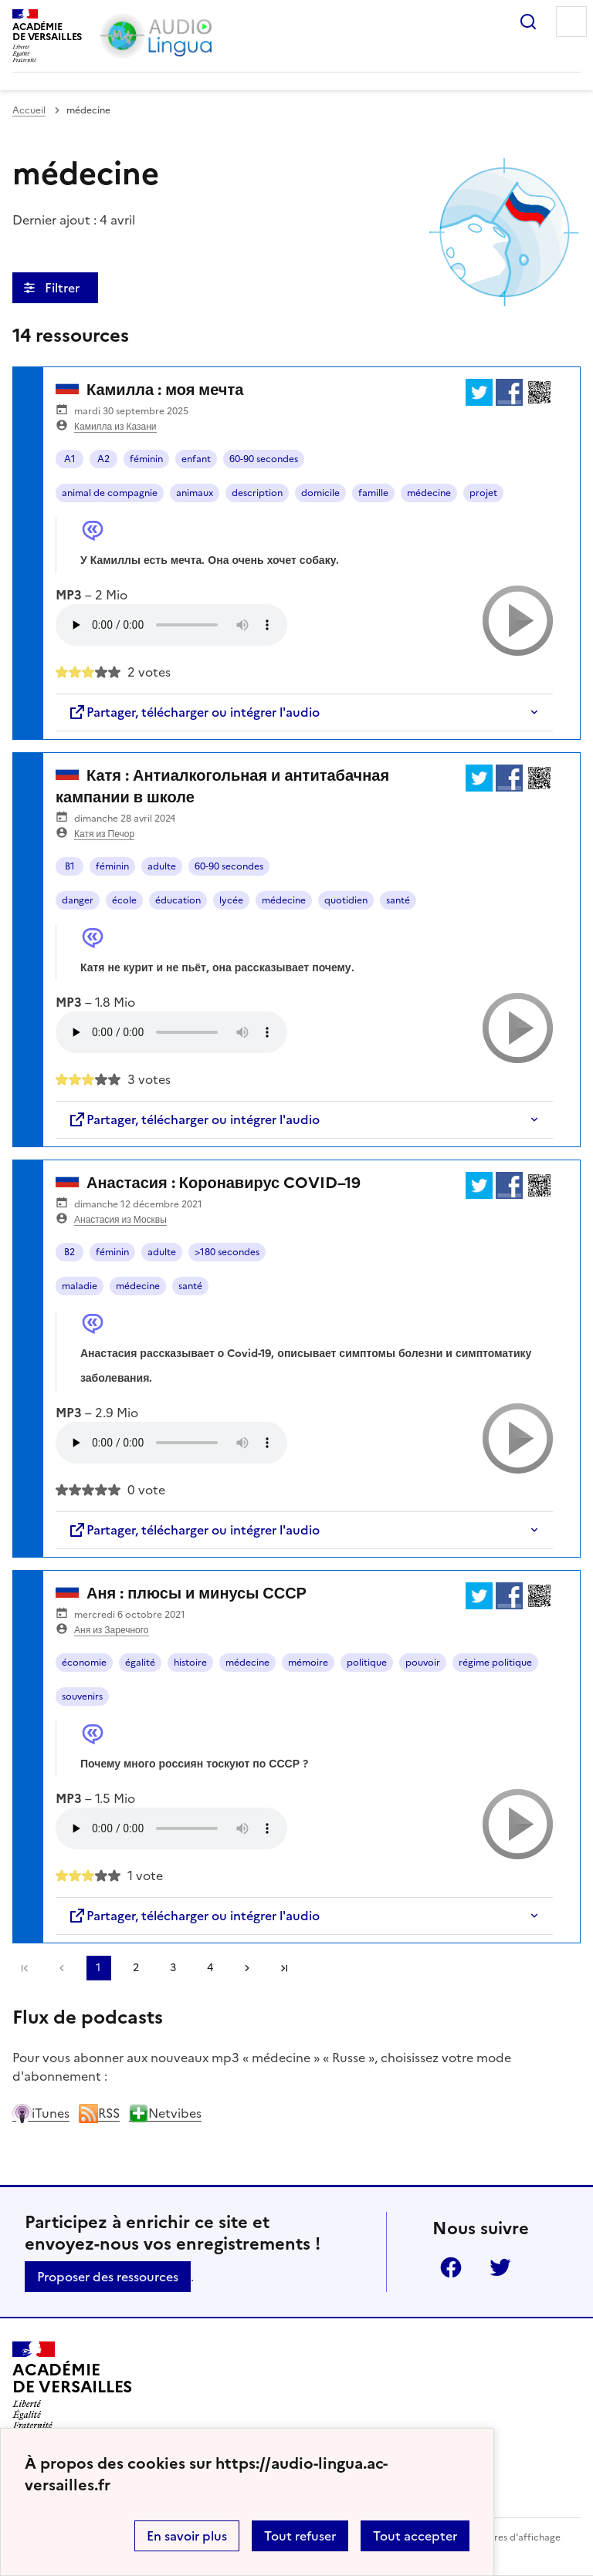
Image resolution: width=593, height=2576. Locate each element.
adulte (161, 866)
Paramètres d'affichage (508, 2537)
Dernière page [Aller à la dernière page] (284, 1968)
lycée (231, 900)
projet (483, 493)
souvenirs (82, 1696)
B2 (69, 1252)
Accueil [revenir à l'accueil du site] (29, 110)
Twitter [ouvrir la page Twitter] (500, 2267)
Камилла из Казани (115, 427)
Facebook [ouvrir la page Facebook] (450, 2267)
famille (373, 493)
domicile (320, 493)
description (257, 493)
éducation (178, 900)
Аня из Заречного (111, 1630)
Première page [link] (24, 1968)
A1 (70, 459)
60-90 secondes (263, 459)
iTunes (40, 2113)
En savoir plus (187, 2536)
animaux (194, 493)
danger (77, 900)
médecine (429, 493)
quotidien (346, 900)
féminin (146, 459)
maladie (79, 1286)
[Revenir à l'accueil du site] (72, 2385)
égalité (140, 1663)
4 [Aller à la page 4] (210, 1968)
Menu (571, 21)
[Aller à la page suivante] (247, 1968)
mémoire (308, 1663)
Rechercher (528, 21)
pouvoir (422, 1663)
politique (367, 1663)
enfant (196, 459)
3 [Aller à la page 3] (173, 1968)
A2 (103, 459)
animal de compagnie (110, 493)
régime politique (495, 1663)
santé (398, 900)
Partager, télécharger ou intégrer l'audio (194, 712)
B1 (70, 866)
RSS (99, 2113)
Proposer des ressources (107, 2276)
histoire (190, 1663)
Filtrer (64, 288)
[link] (61, 1968)
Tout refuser (300, 2536)
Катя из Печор (104, 834)
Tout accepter (415, 2536)
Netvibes (165, 2113)
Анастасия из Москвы (120, 1220)
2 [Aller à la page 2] (136, 1968)
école (124, 900)
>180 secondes (227, 1252)
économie (84, 1663)
